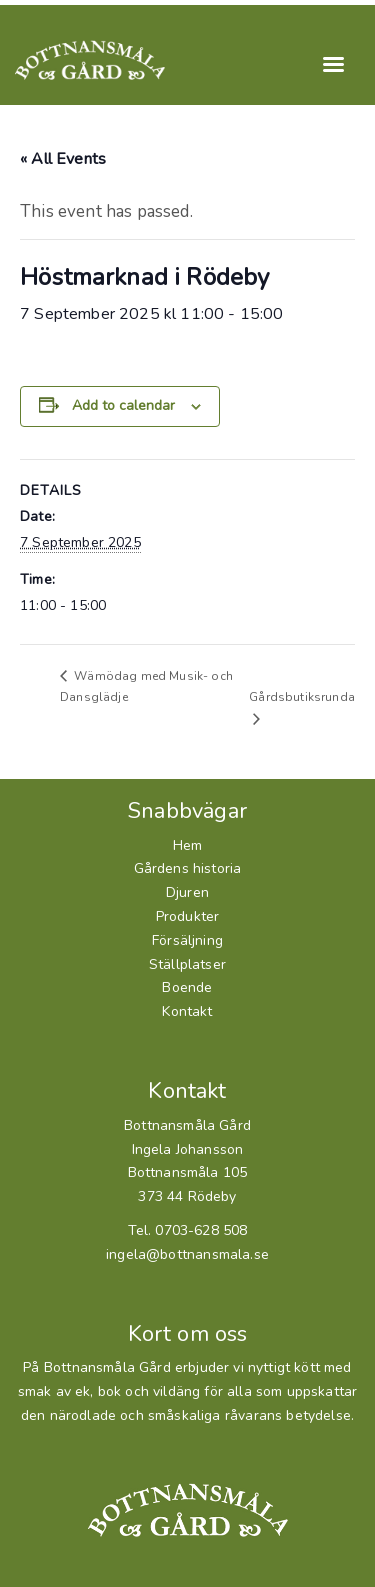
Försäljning (187, 940)
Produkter (188, 916)
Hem (188, 845)
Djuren (187, 892)
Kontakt (187, 1011)
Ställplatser (187, 964)
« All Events (63, 159)
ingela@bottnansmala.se (187, 1254)
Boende (187, 987)
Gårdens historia (188, 868)
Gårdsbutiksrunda (302, 697)
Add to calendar (123, 405)
